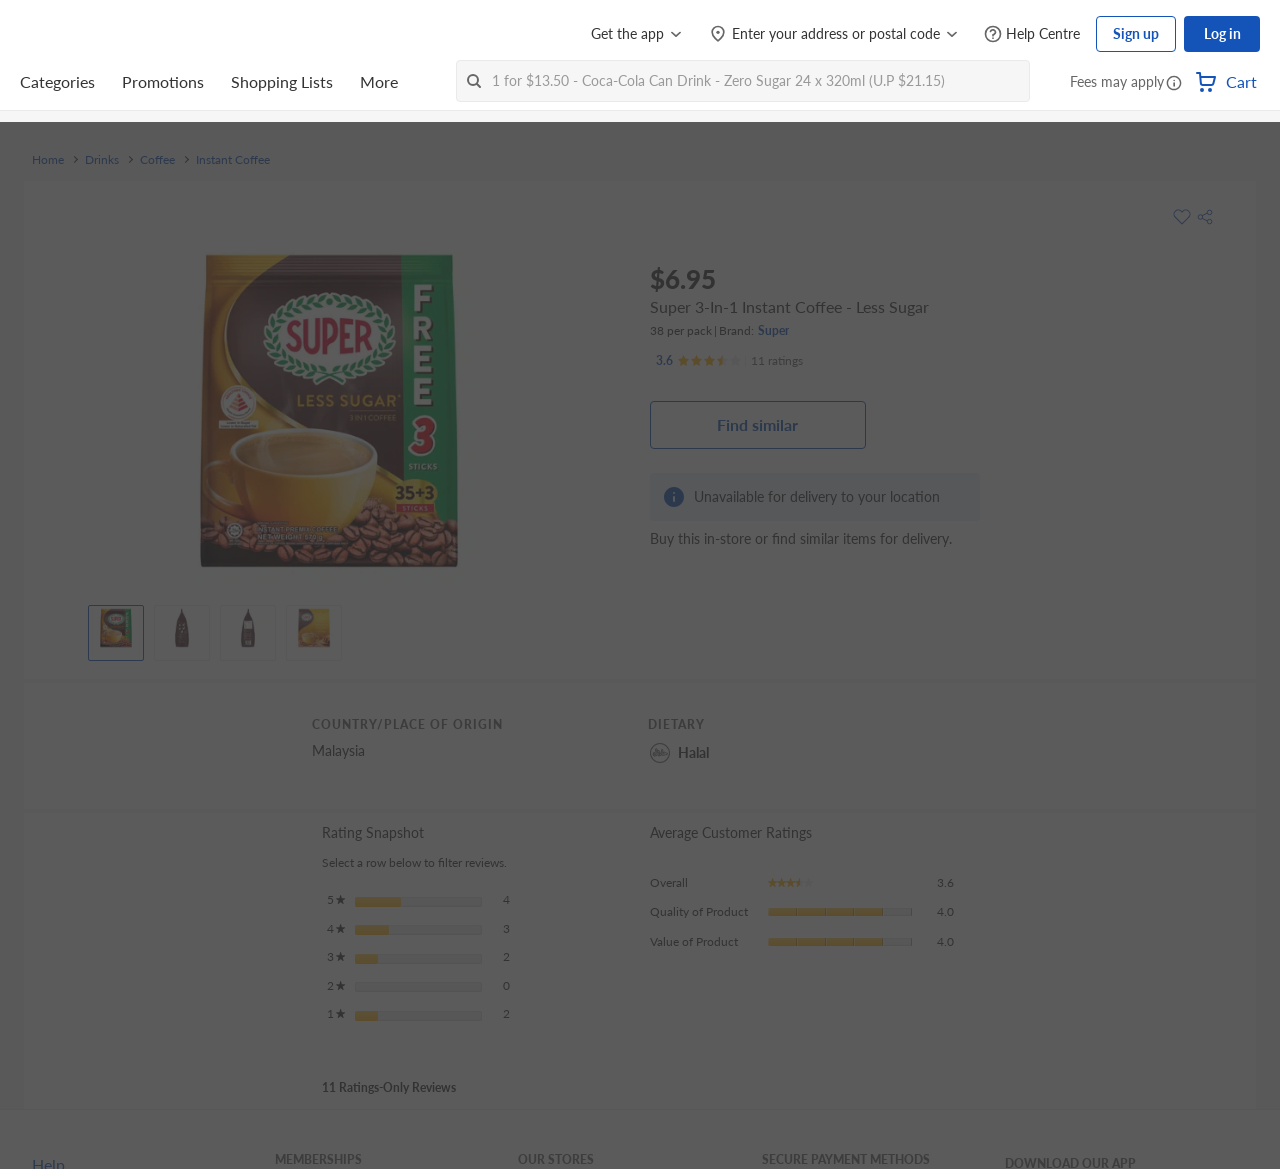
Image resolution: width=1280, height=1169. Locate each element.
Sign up (1136, 33)
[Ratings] (729, 361)
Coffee (157, 160)
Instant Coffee (233, 160)
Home (48, 160)
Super (773, 330)
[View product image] (116, 628)
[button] (1174, 84)
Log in (1222, 33)
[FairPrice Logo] (77, 34)
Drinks (102, 160)
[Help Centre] (1032, 34)
